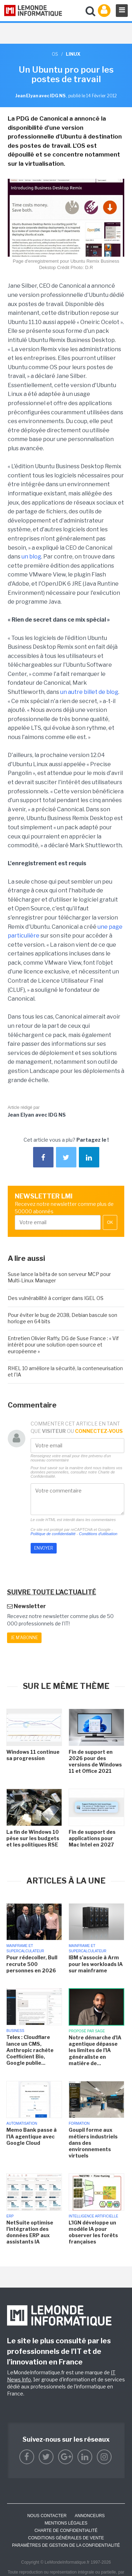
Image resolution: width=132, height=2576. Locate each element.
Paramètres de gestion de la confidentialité (66, 2545)
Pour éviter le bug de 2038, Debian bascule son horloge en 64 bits (62, 1318)
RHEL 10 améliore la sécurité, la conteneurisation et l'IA (65, 1371)
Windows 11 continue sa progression (32, 1755)
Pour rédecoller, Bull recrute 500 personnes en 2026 (31, 1963)
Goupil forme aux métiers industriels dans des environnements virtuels (93, 2143)
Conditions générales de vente (66, 2537)
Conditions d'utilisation (98, 1534)
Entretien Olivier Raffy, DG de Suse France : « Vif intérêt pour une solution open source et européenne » (63, 1344)
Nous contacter (47, 2515)
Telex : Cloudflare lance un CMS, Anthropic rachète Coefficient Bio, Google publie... (30, 2050)
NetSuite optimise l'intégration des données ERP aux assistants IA (29, 2232)
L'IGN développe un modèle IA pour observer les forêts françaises (93, 2232)
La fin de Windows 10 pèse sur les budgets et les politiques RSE (32, 1838)
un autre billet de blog (89, 692)
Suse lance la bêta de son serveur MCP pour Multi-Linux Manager (59, 1277)
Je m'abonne (24, 1637)
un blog (31, 556)
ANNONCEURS (90, 2515)
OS (55, 54)
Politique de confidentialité (53, 1534)
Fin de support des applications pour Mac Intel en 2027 (92, 1838)
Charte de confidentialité (66, 2530)
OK (110, 1222)
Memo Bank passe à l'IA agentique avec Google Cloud (31, 2136)
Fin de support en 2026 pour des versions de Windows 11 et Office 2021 (95, 1761)
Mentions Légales (66, 2523)
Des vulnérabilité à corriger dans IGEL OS (56, 1298)
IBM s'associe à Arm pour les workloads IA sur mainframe (96, 1963)
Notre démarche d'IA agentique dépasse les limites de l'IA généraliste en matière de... (95, 2050)
